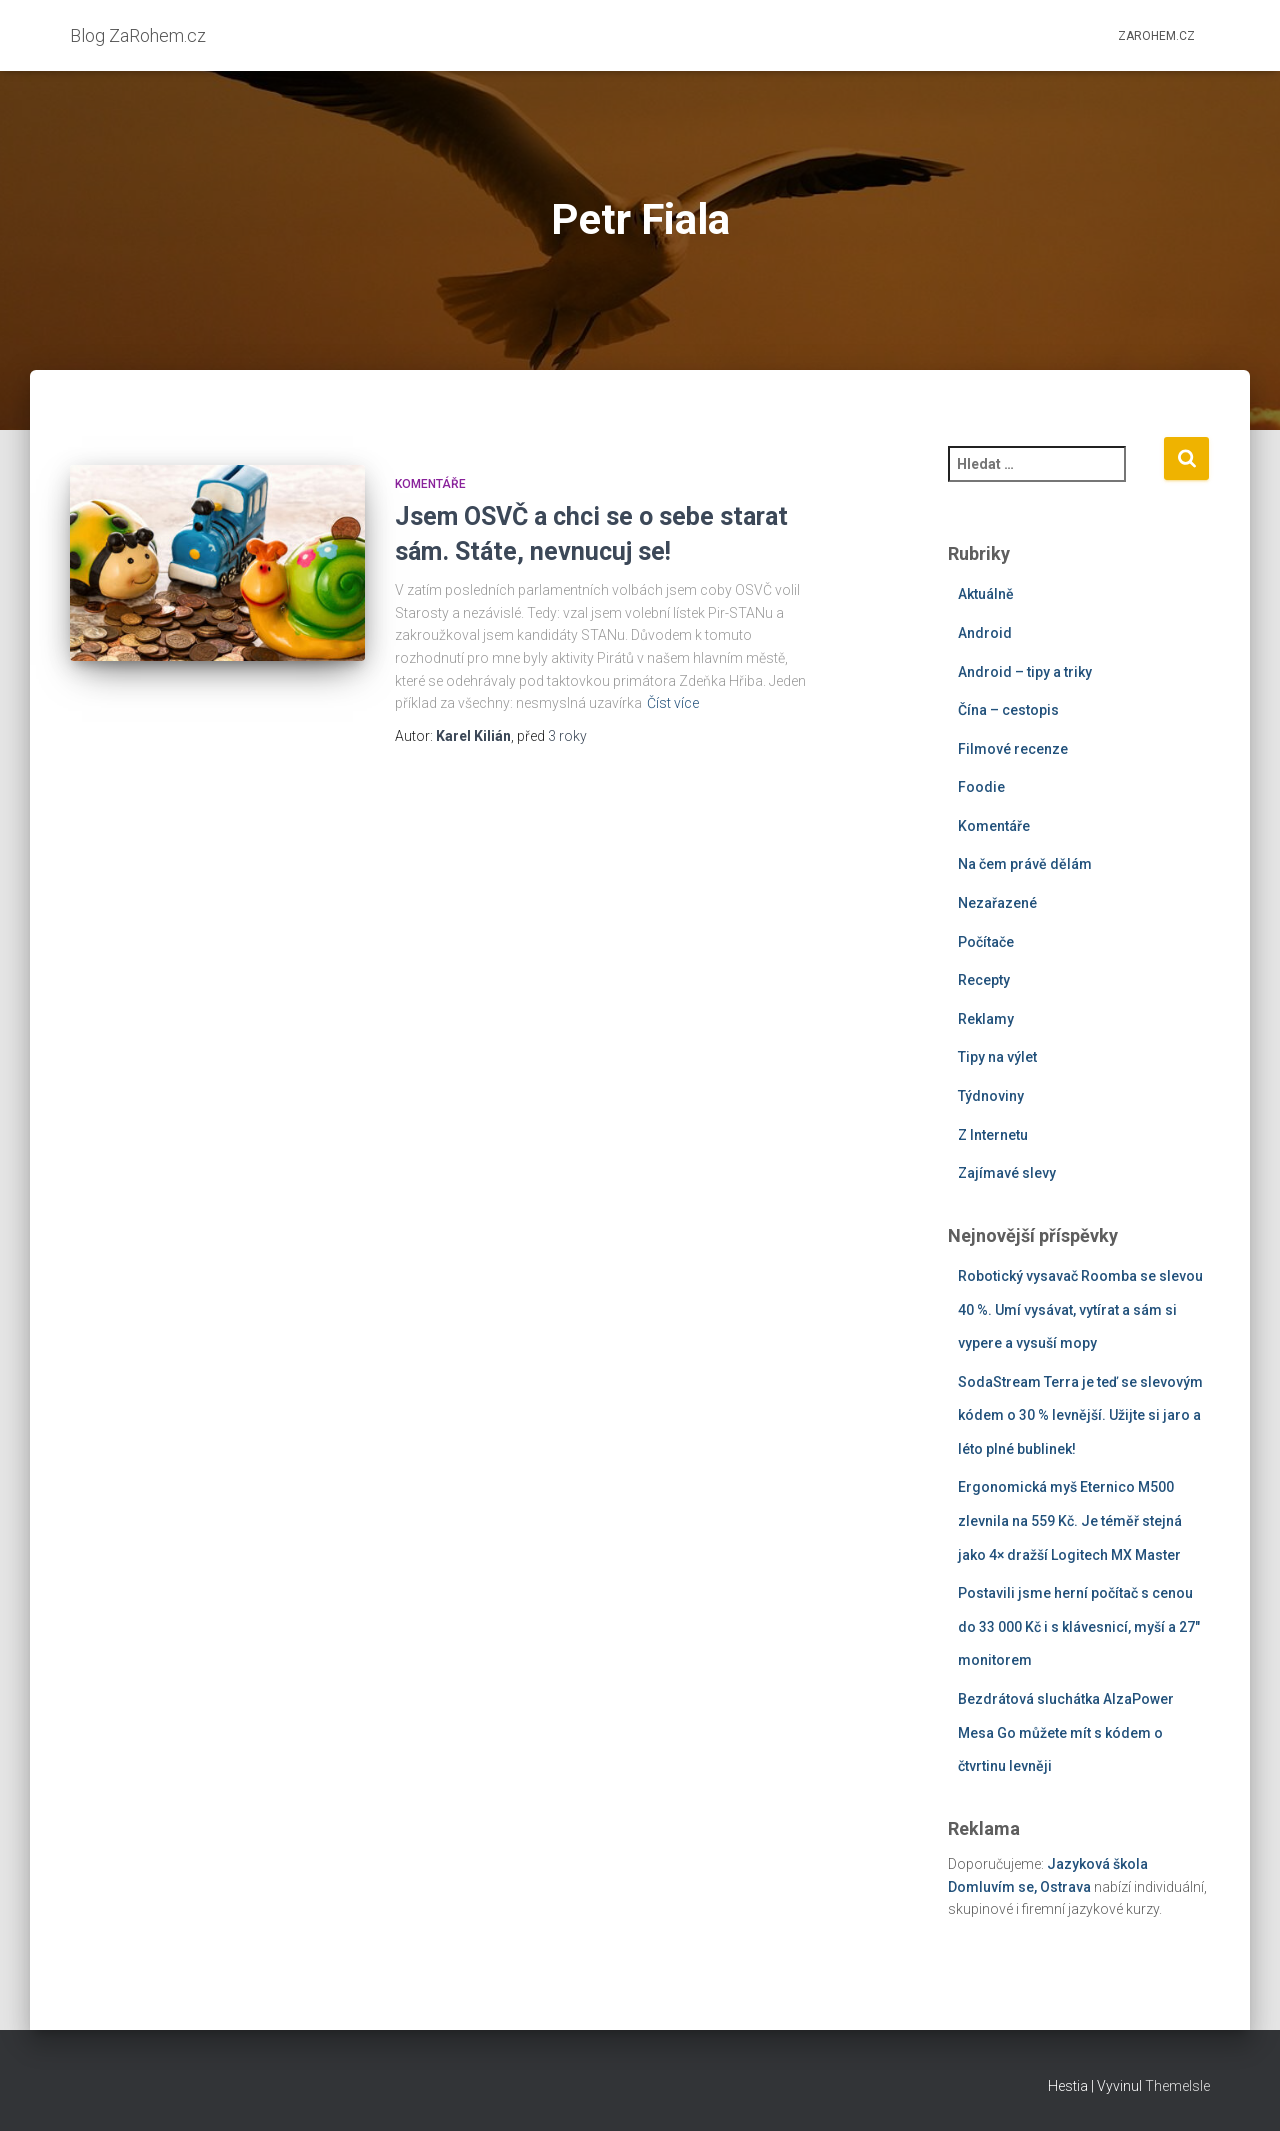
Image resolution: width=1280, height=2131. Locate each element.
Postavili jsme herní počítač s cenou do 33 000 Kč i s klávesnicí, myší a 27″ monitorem (1079, 1626)
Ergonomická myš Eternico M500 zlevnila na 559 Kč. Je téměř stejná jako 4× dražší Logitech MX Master (1070, 1520)
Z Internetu (993, 1135)
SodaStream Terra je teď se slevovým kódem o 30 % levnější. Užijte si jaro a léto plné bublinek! (1080, 1415)
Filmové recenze (1013, 749)
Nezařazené (997, 903)
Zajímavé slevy (1007, 1173)
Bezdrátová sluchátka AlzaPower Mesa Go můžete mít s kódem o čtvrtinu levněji (1066, 1732)
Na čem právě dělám (1025, 864)
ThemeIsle (1177, 2086)
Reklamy (986, 1019)
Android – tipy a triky (1025, 672)
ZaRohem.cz (1156, 36)
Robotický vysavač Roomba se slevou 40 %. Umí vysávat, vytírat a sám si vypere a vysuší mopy (1080, 1309)
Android (985, 633)
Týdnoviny (991, 1096)
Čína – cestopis (1008, 710)
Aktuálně (986, 594)
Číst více (673, 703)
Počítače (986, 942)
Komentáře (430, 484)
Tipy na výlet (997, 1057)
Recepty (984, 980)
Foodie (981, 787)
